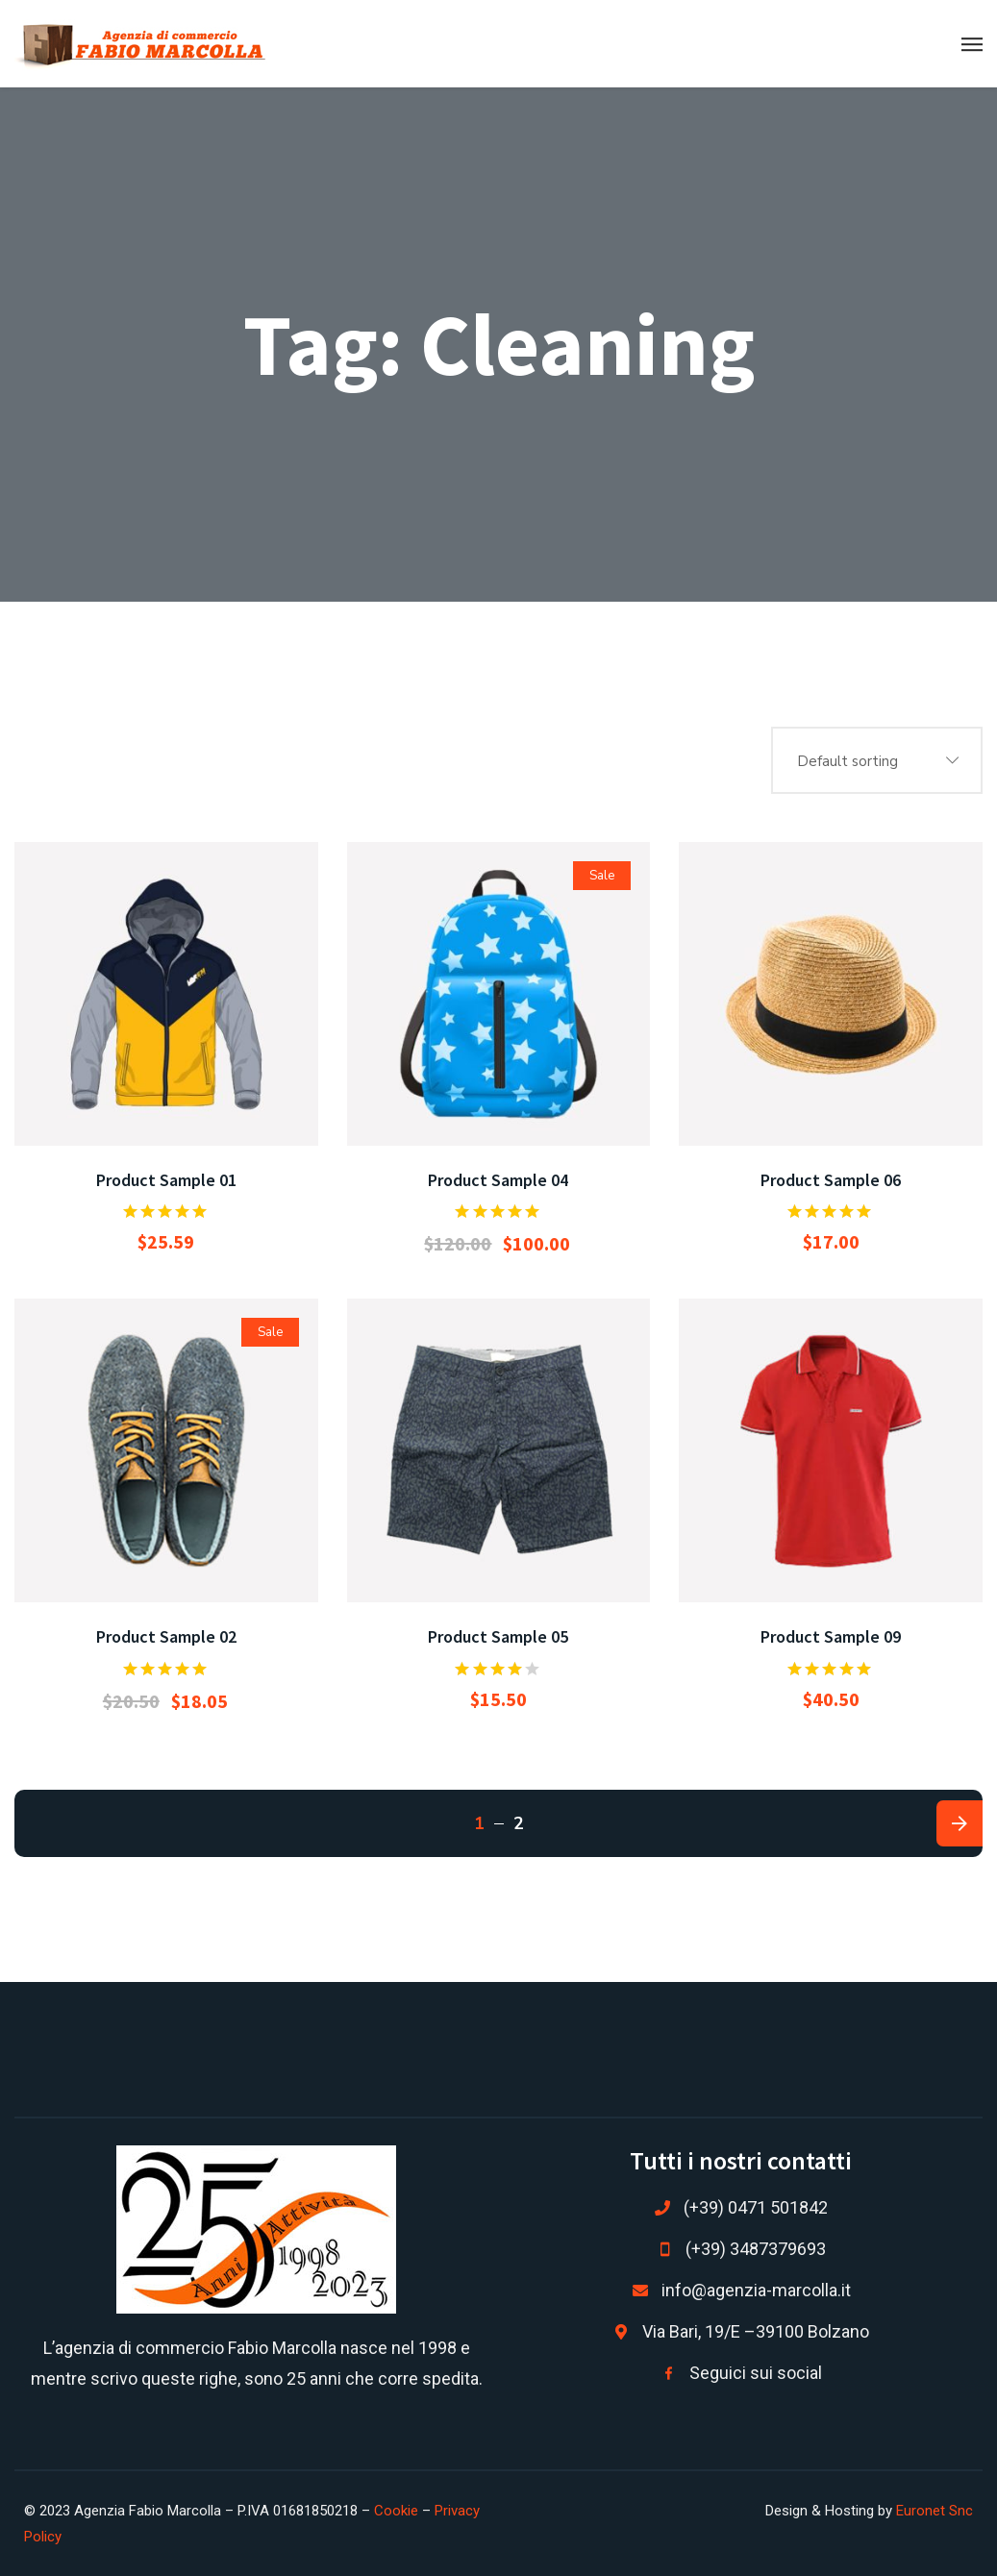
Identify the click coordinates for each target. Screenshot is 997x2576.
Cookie (396, 2510)
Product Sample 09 (830, 1636)
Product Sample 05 (498, 1636)
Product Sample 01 (166, 1180)
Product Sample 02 (166, 1636)
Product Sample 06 (830, 1180)
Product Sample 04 (498, 1180)
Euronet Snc (934, 2510)
